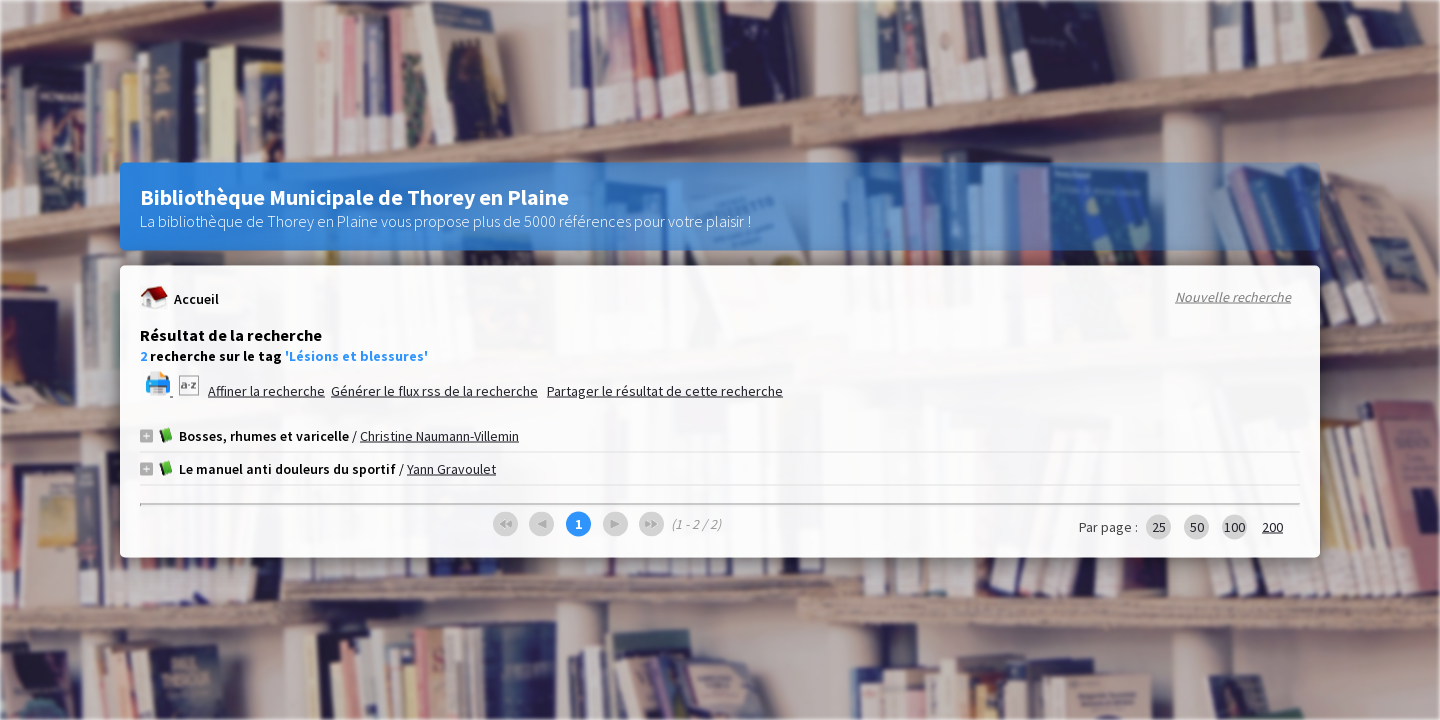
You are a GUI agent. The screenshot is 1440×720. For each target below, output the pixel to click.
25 (1159, 527)
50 (1197, 527)
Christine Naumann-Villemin (439, 436)
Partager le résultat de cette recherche (665, 391)
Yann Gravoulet (451, 469)
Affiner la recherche (266, 391)
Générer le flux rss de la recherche (434, 391)
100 (1234, 527)
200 (1272, 527)
